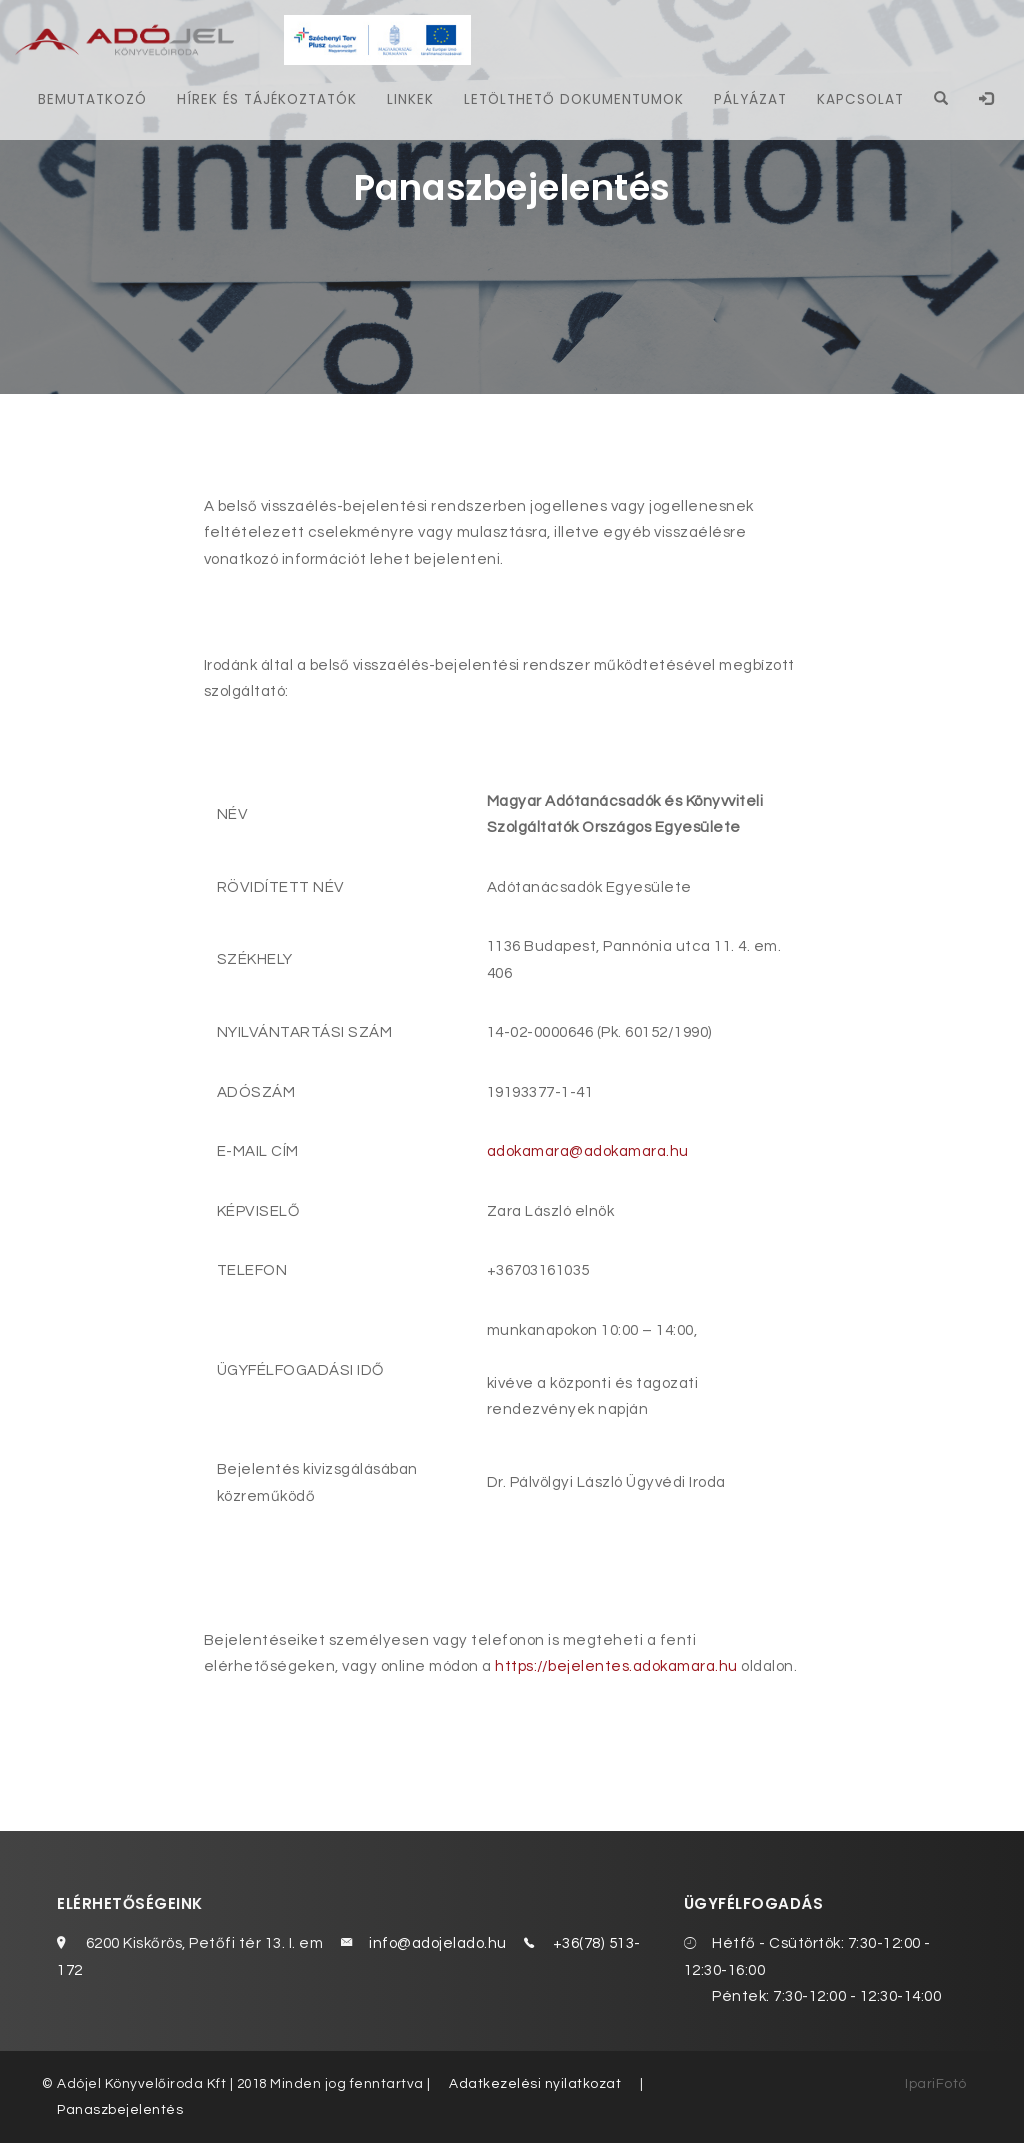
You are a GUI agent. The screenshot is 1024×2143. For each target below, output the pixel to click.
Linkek (410, 99)
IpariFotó (936, 2084)
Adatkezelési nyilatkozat (535, 2084)
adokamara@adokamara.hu (588, 1151)
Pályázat (750, 99)
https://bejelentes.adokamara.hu (616, 1666)
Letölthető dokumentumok (574, 99)
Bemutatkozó (90, 99)
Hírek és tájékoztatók (266, 99)
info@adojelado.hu (438, 1943)
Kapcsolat (860, 99)
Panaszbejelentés (120, 2110)
